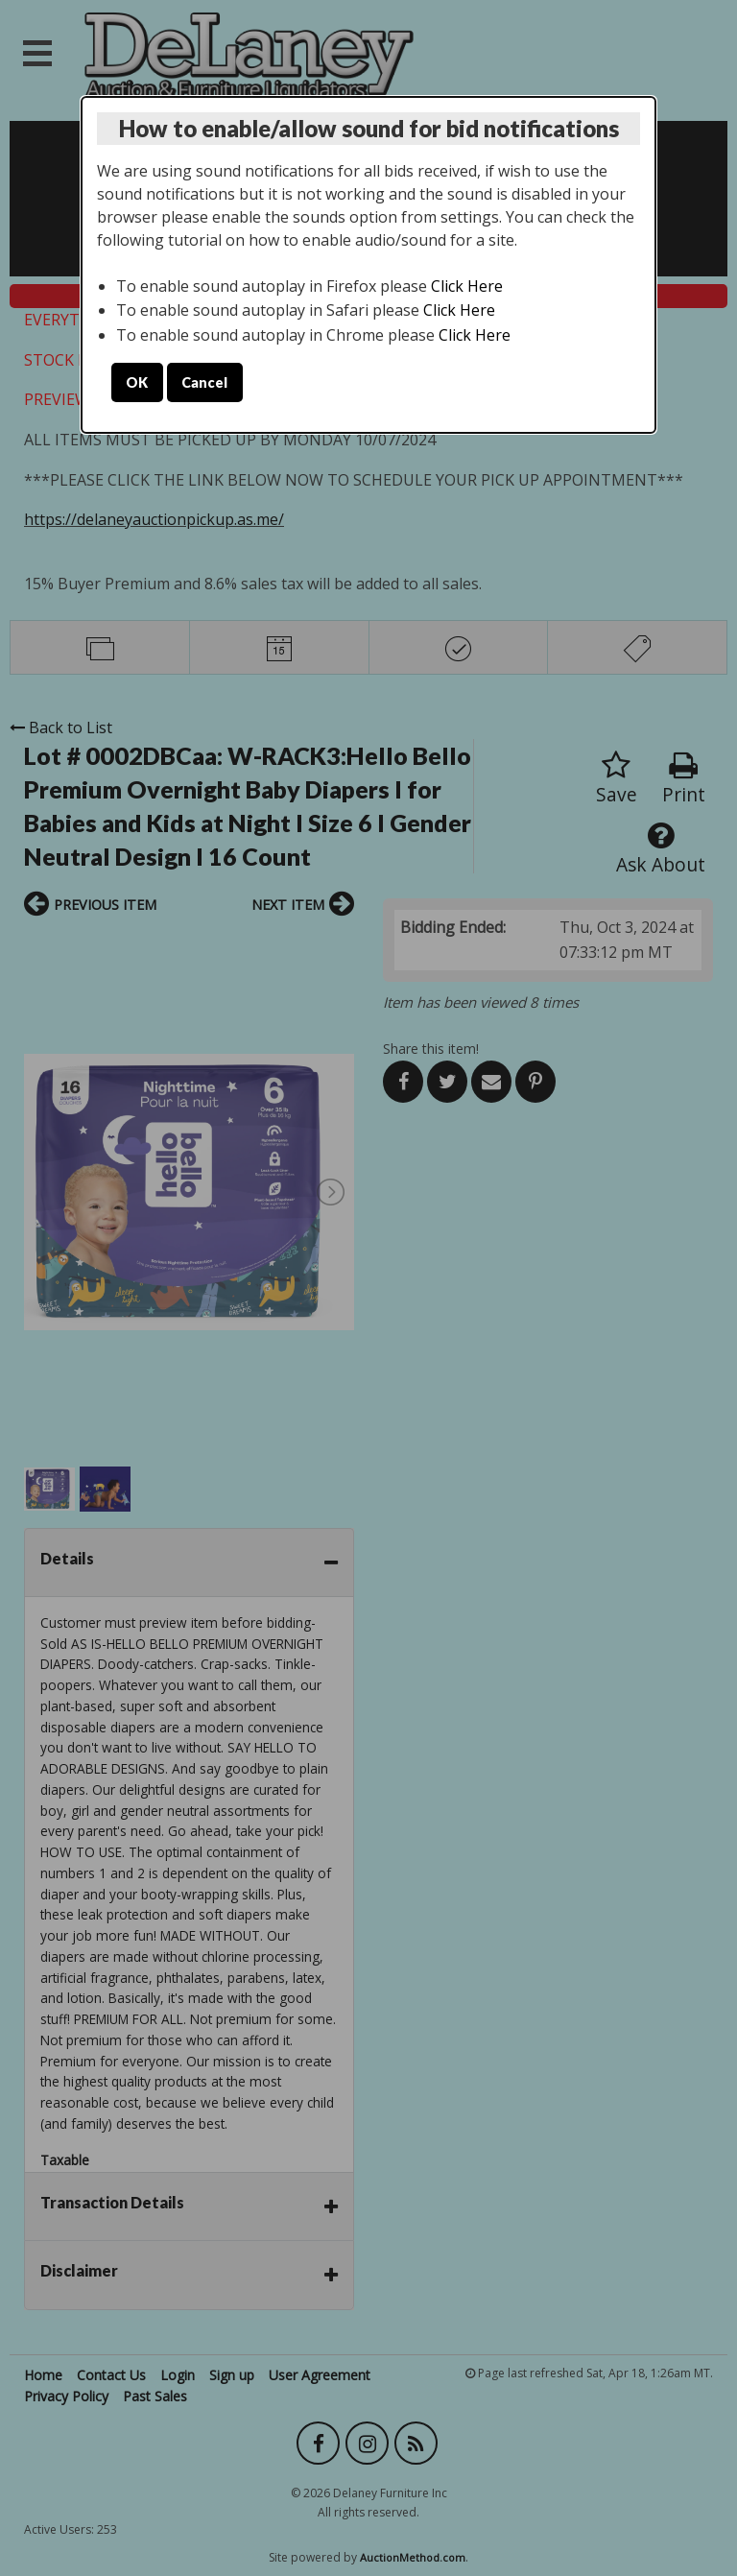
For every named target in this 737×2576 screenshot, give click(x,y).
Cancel (204, 382)
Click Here (467, 286)
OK (137, 382)
